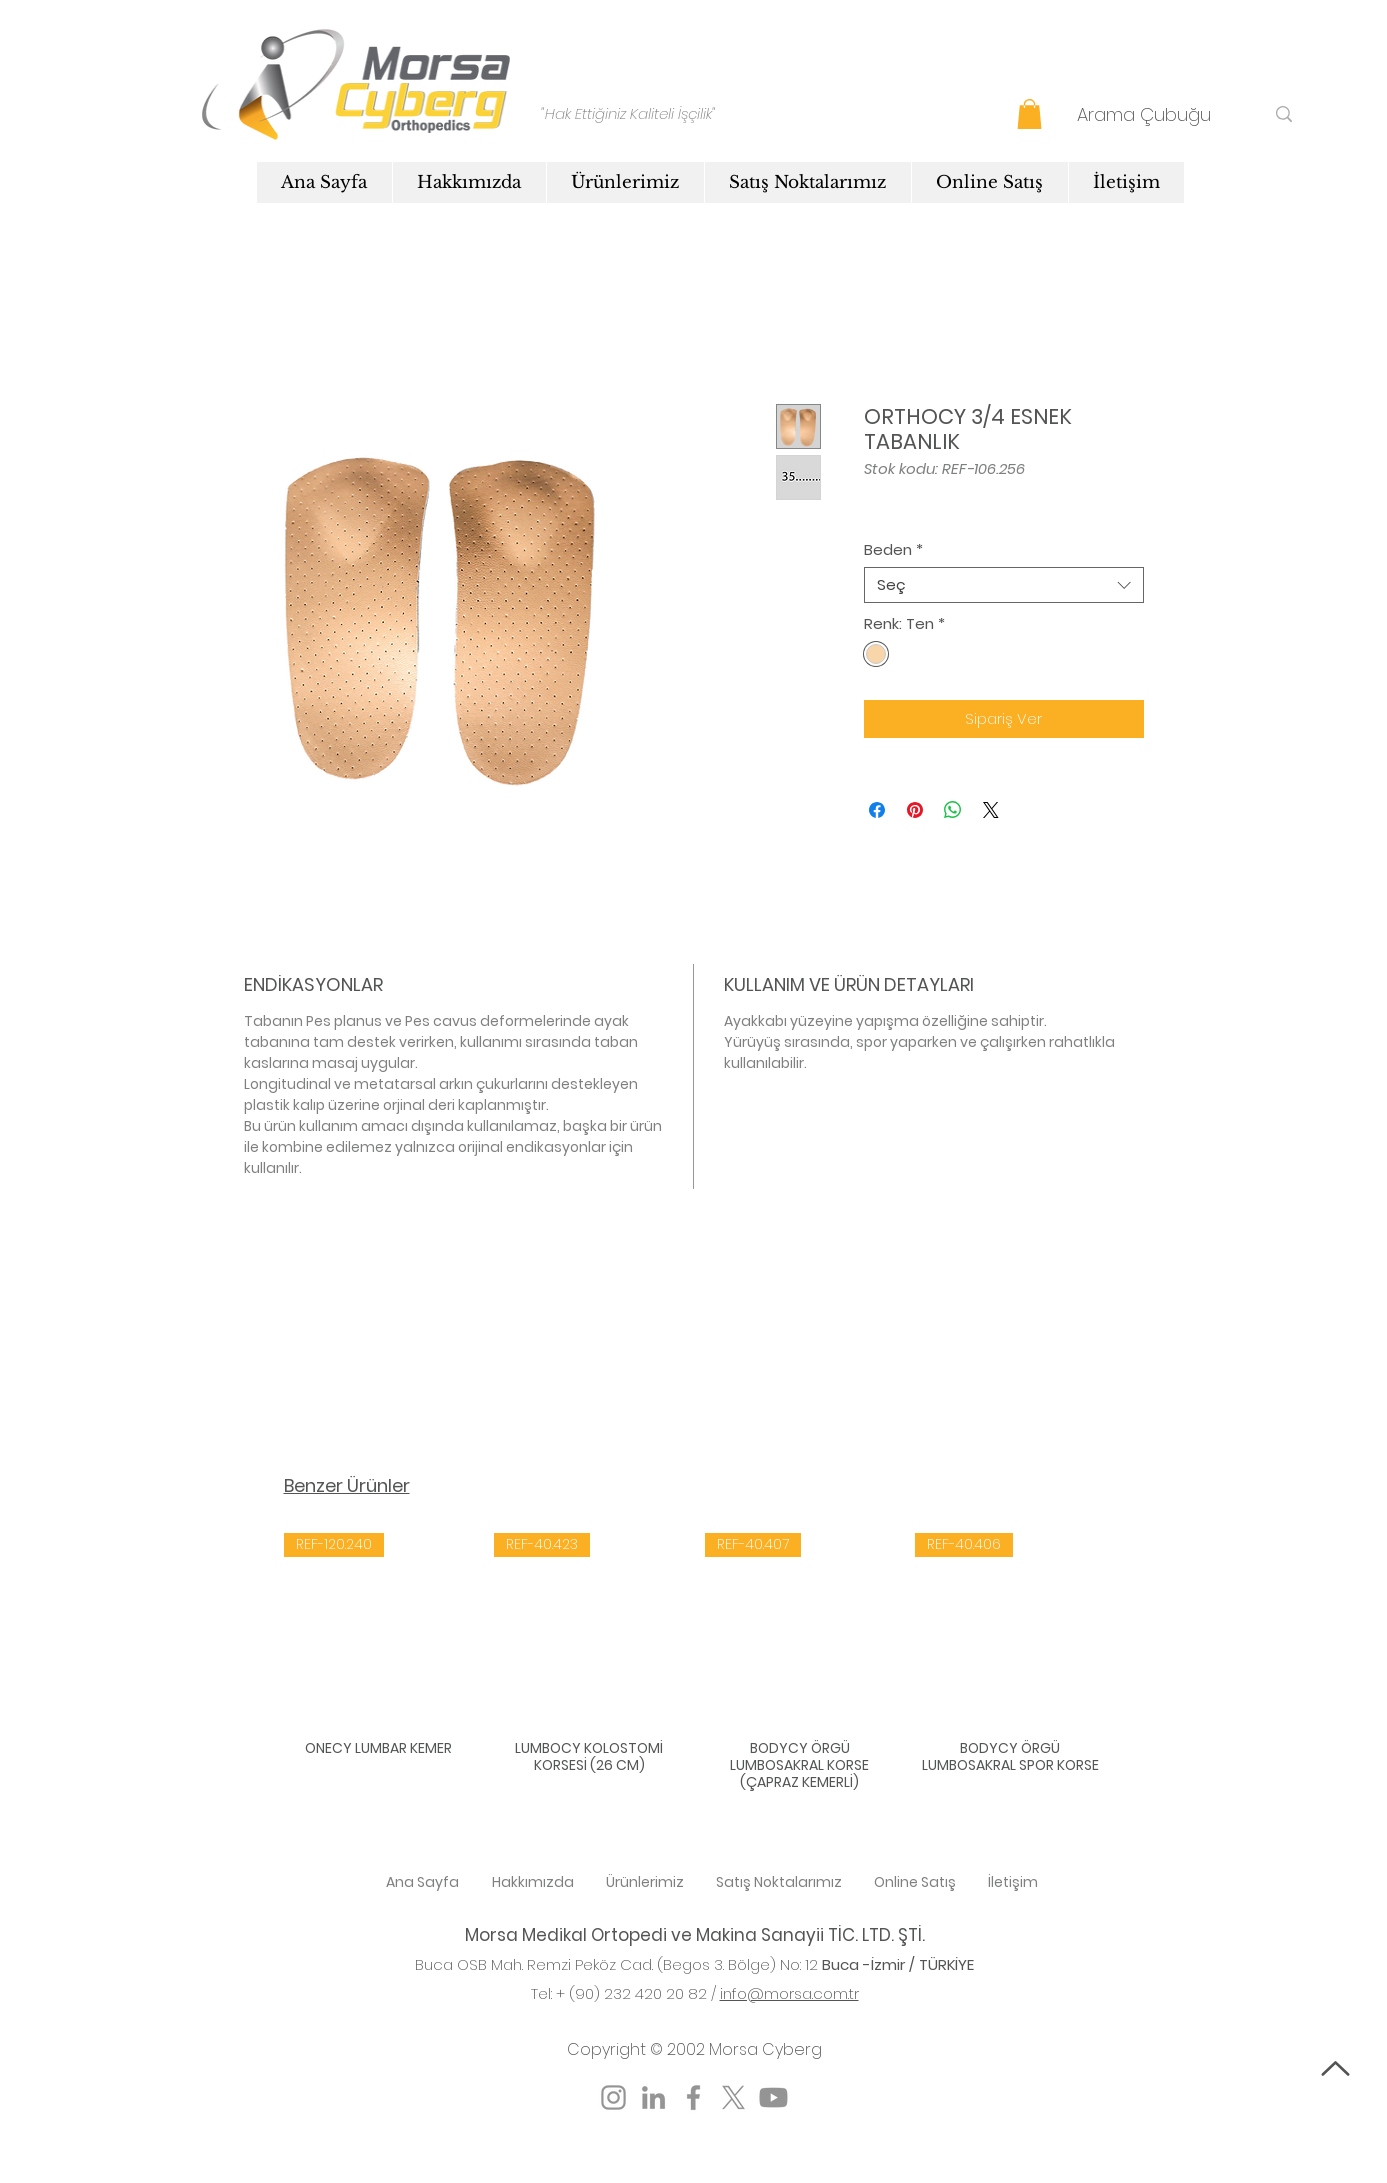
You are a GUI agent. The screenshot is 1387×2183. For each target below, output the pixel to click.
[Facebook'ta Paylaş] (877, 810)
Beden (893, 550)
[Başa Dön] (1335, 2068)
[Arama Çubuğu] (1155, 114)
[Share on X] (991, 810)
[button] (1029, 114)
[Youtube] (773, 2097)
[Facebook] (693, 2097)
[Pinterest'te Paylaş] (915, 810)
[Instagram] (613, 2097)
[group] (695, 1664)
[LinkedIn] (653, 2097)
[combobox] (1004, 585)
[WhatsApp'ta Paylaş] (953, 810)
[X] (733, 2097)
